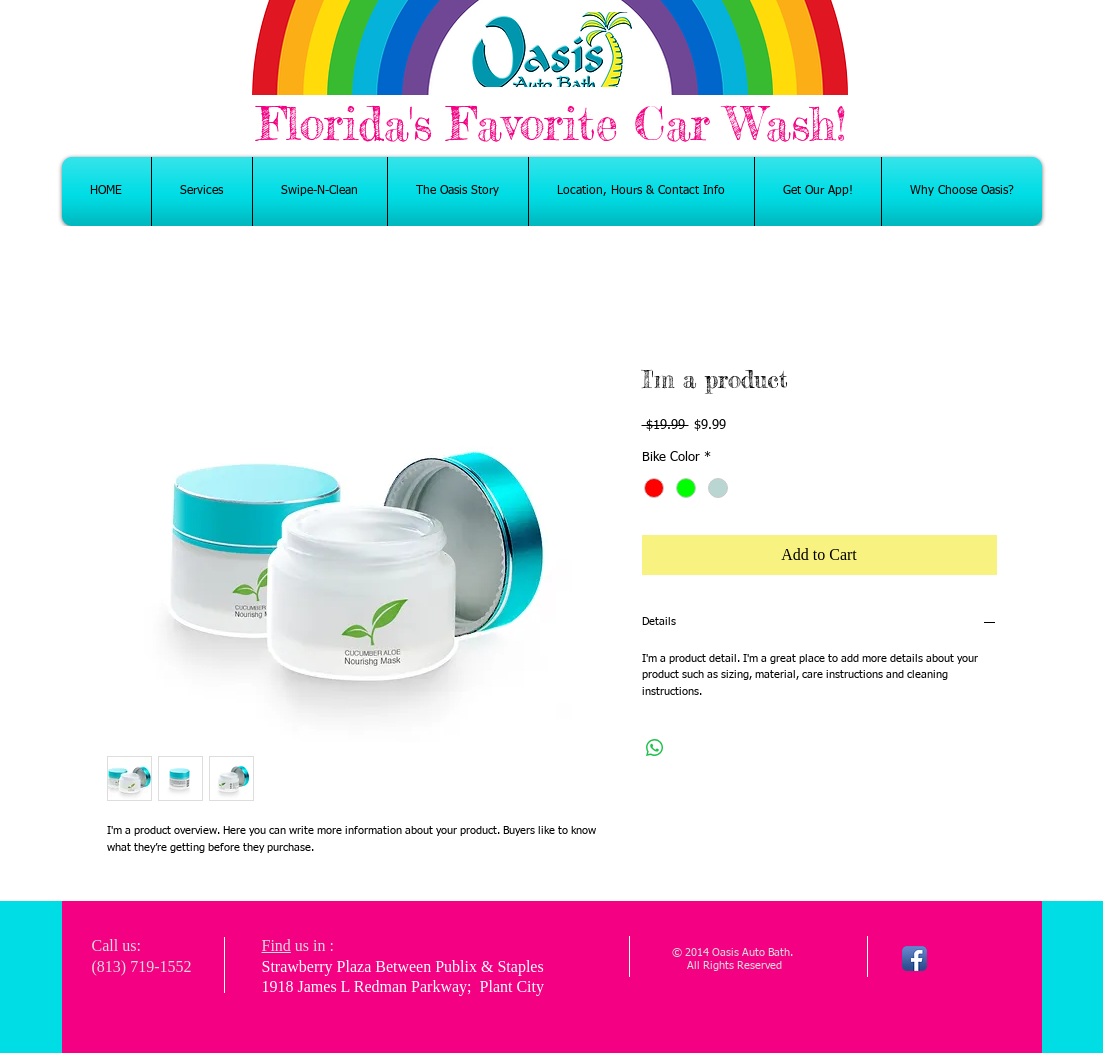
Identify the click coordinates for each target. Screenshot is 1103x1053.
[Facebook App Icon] (914, 958)
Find (276, 945)
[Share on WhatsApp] (655, 748)
